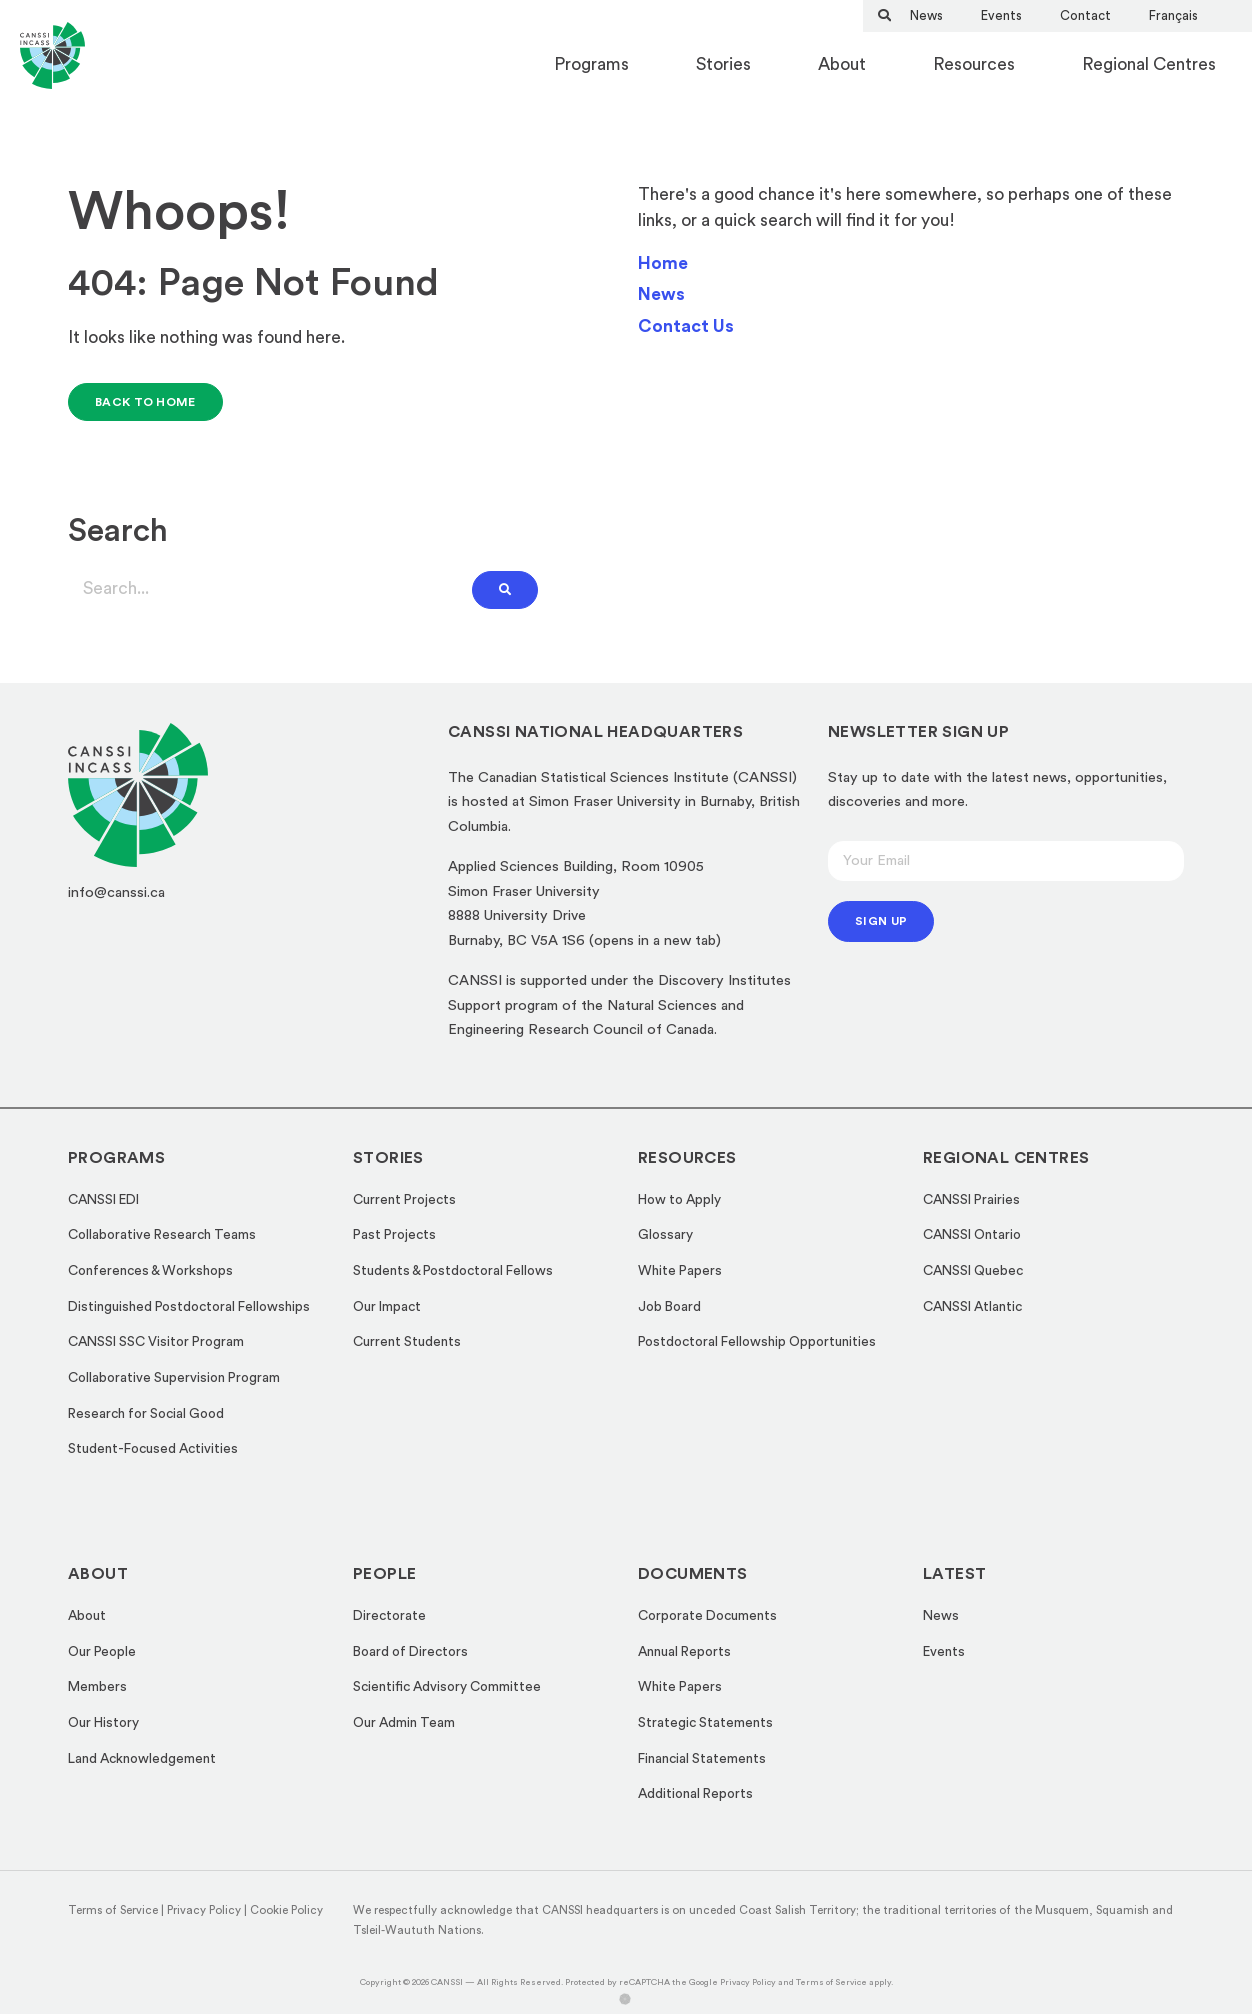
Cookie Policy (286, 1910)
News (926, 15)
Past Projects (394, 1235)
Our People (102, 1652)
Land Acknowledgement (142, 1759)
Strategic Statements (705, 1723)
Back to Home (145, 402)
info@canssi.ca (116, 892)
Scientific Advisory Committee (447, 1687)
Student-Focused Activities (153, 1449)
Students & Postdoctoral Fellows (453, 1271)
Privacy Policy (204, 1910)
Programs (591, 64)
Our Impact (387, 1307)
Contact (1085, 15)
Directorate (389, 1616)
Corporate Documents (707, 1616)
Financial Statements (702, 1759)
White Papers (680, 1271)
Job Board (669, 1307)
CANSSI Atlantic (972, 1307)
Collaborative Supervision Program (174, 1378)
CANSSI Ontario (972, 1235)
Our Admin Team (404, 1723)
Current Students (407, 1342)
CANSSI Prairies (971, 1200)
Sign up (881, 921)
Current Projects (404, 1200)
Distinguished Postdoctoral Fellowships (189, 1307)
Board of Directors (410, 1652)
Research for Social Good (146, 1414)
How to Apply (679, 1200)
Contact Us (686, 326)
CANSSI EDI (103, 1200)
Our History (103, 1723)
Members (97, 1687)
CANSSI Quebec (973, 1271)
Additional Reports (695, 1794)
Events (1001, 15)
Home (663, 263)
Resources (974, 64)
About (842, 64)
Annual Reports (684, 1652)
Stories (723, 64)
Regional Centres (1149, 64)
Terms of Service (113, 1910)
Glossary (665, 1235)
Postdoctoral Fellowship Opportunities (757, 1342)
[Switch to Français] (1173, 15)
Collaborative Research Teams (162, 1235)
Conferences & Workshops (150, 1271)
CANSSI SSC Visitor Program (156, 1342)
